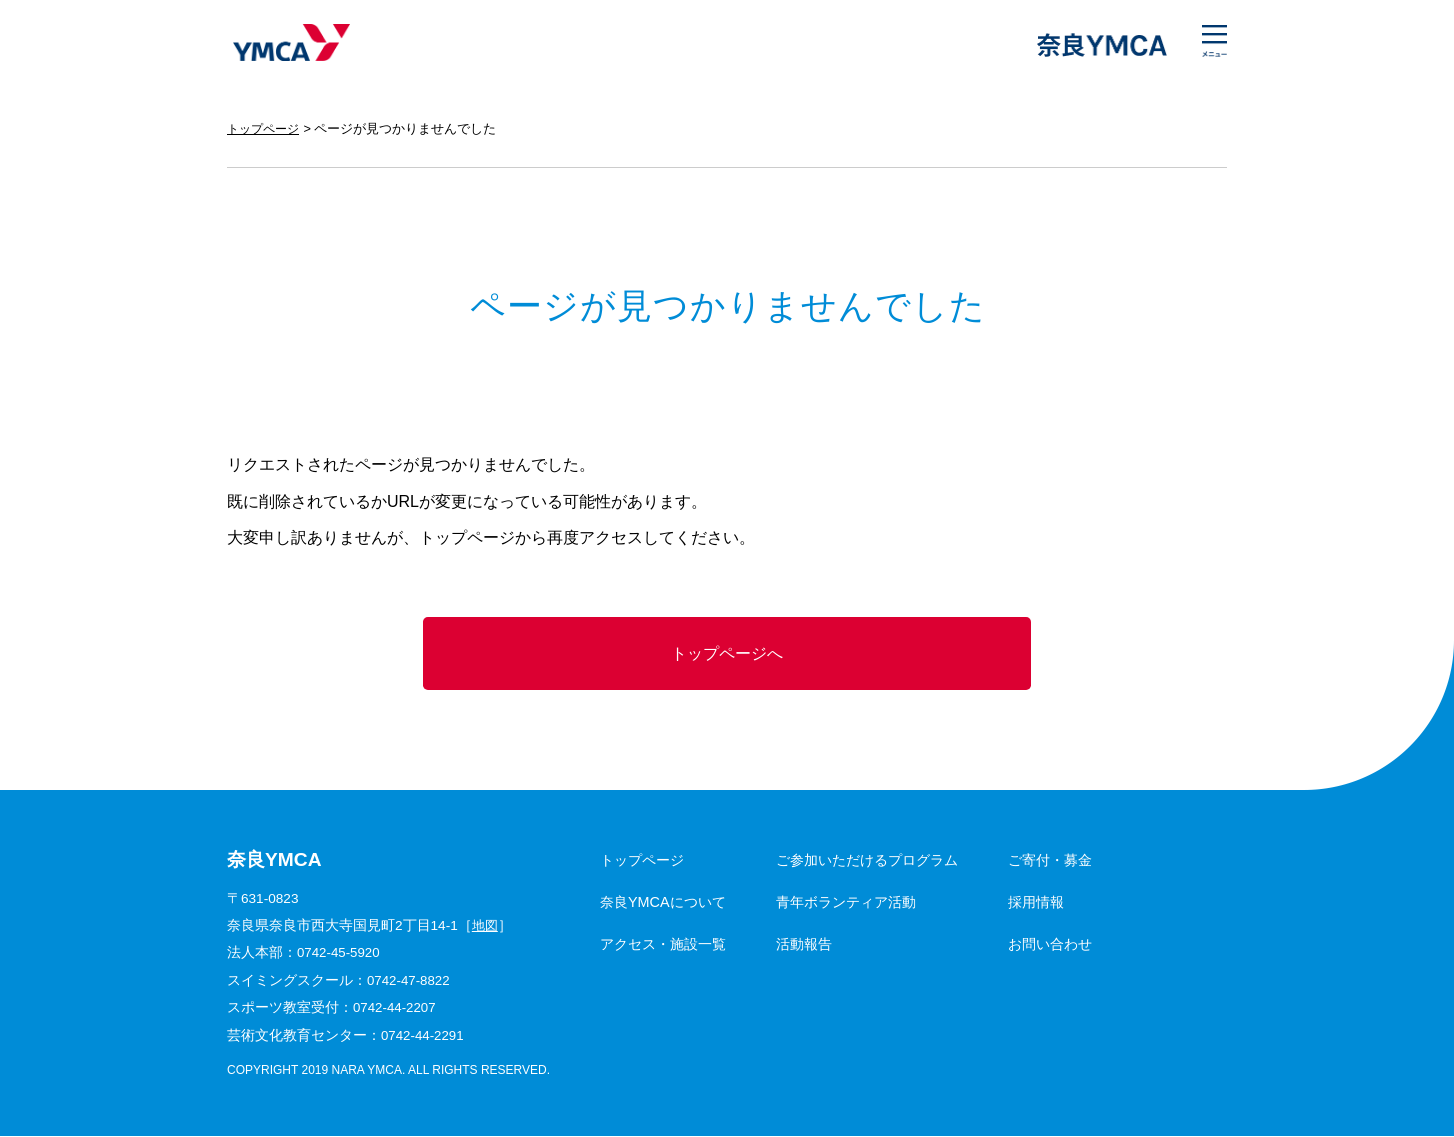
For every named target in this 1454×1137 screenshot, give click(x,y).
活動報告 (804, 945)
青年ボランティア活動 (846, 904)
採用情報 (1036, 904)
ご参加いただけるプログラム (867, 862)
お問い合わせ (1050, 945)
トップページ (266, 128)
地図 (486, 927)
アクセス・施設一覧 (663, 945)
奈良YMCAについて (663, 904)
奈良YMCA (289, 45)
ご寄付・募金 (1050, 862)
